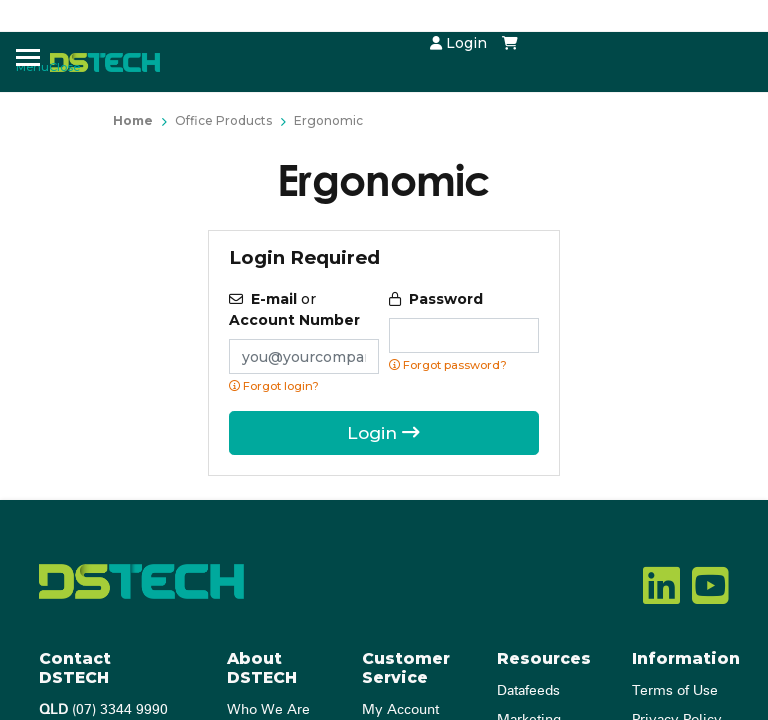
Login (458, 43)
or (294, 309)
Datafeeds (528, 691)
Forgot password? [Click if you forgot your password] (448, 365)
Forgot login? (274, 386)
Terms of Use (675, 691)
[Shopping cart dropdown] (510, 43)
